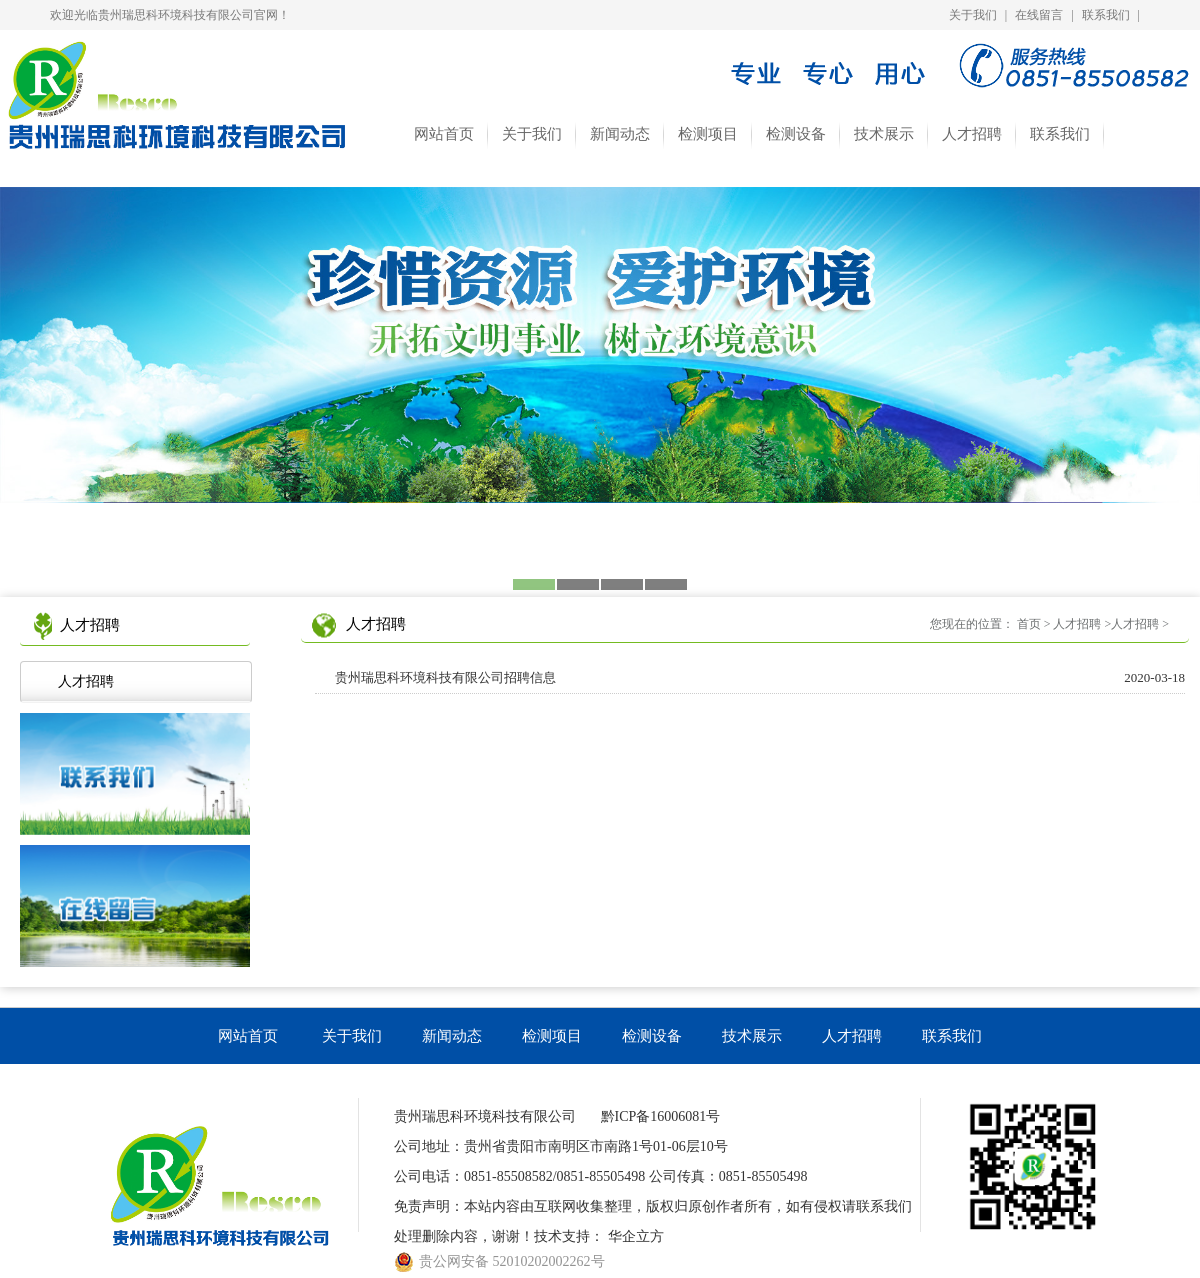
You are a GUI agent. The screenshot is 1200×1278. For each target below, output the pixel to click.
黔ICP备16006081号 (661, 1116)
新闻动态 (620, 134)
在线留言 (1039, 15)
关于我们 (973, 15)
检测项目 (708, 134)
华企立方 (636, 1236)
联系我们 (1106, 15)
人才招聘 (972, 134)
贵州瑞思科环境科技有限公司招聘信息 (760, 678)
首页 (1029, 624)
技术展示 (884, 134)
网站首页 (444, 134)
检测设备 (796, 134)
